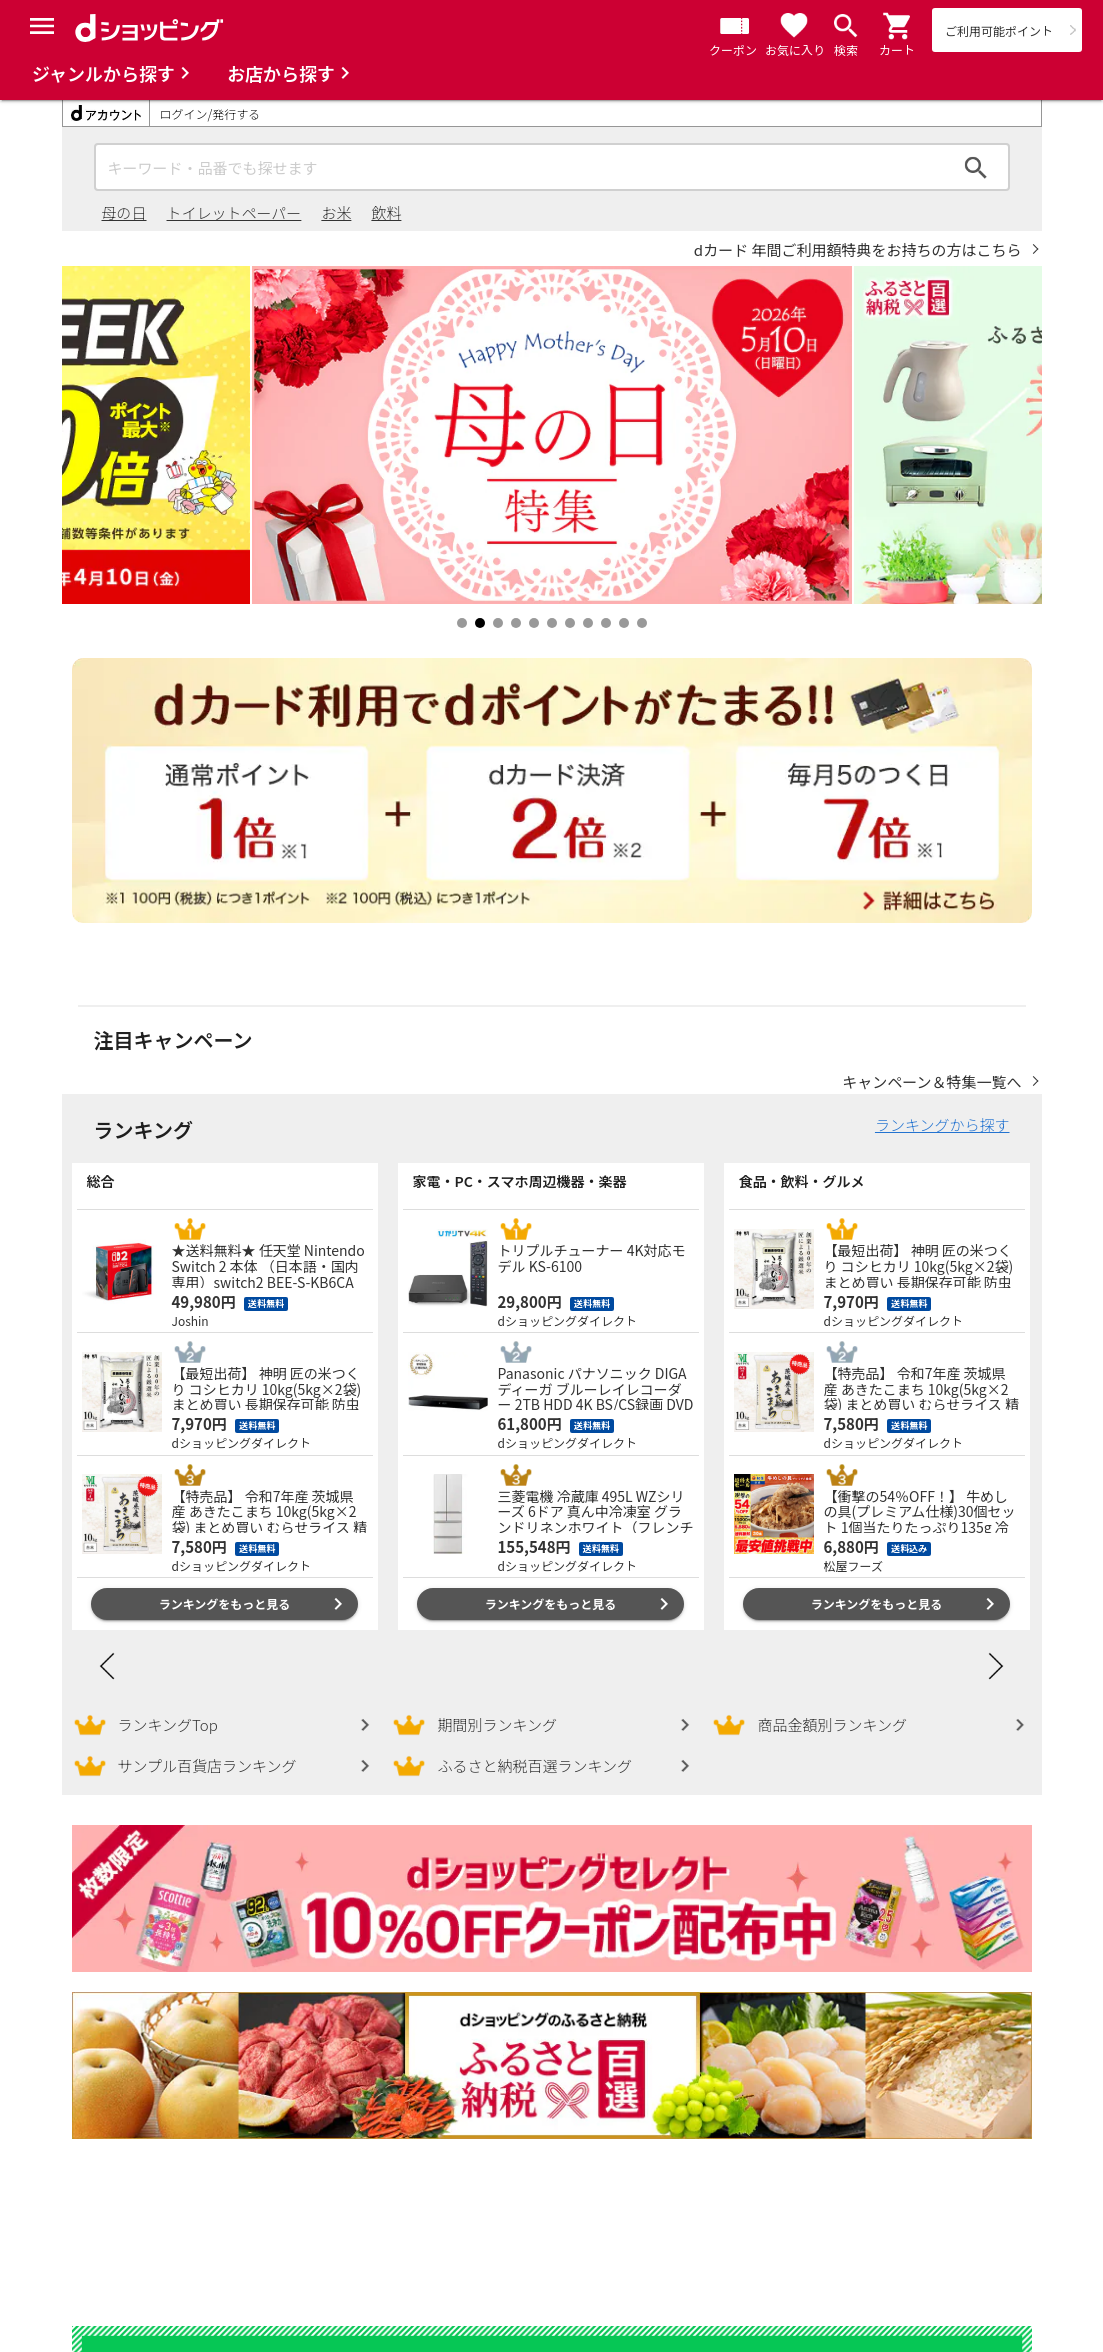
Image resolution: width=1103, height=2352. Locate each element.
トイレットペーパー (234, 212)
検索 (976, 167)
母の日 (124, 212)
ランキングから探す (942, 1104)
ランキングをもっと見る (225, 1583)
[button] (898, 26)
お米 (336, 212)
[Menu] (42, 26)
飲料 (386, 212)
